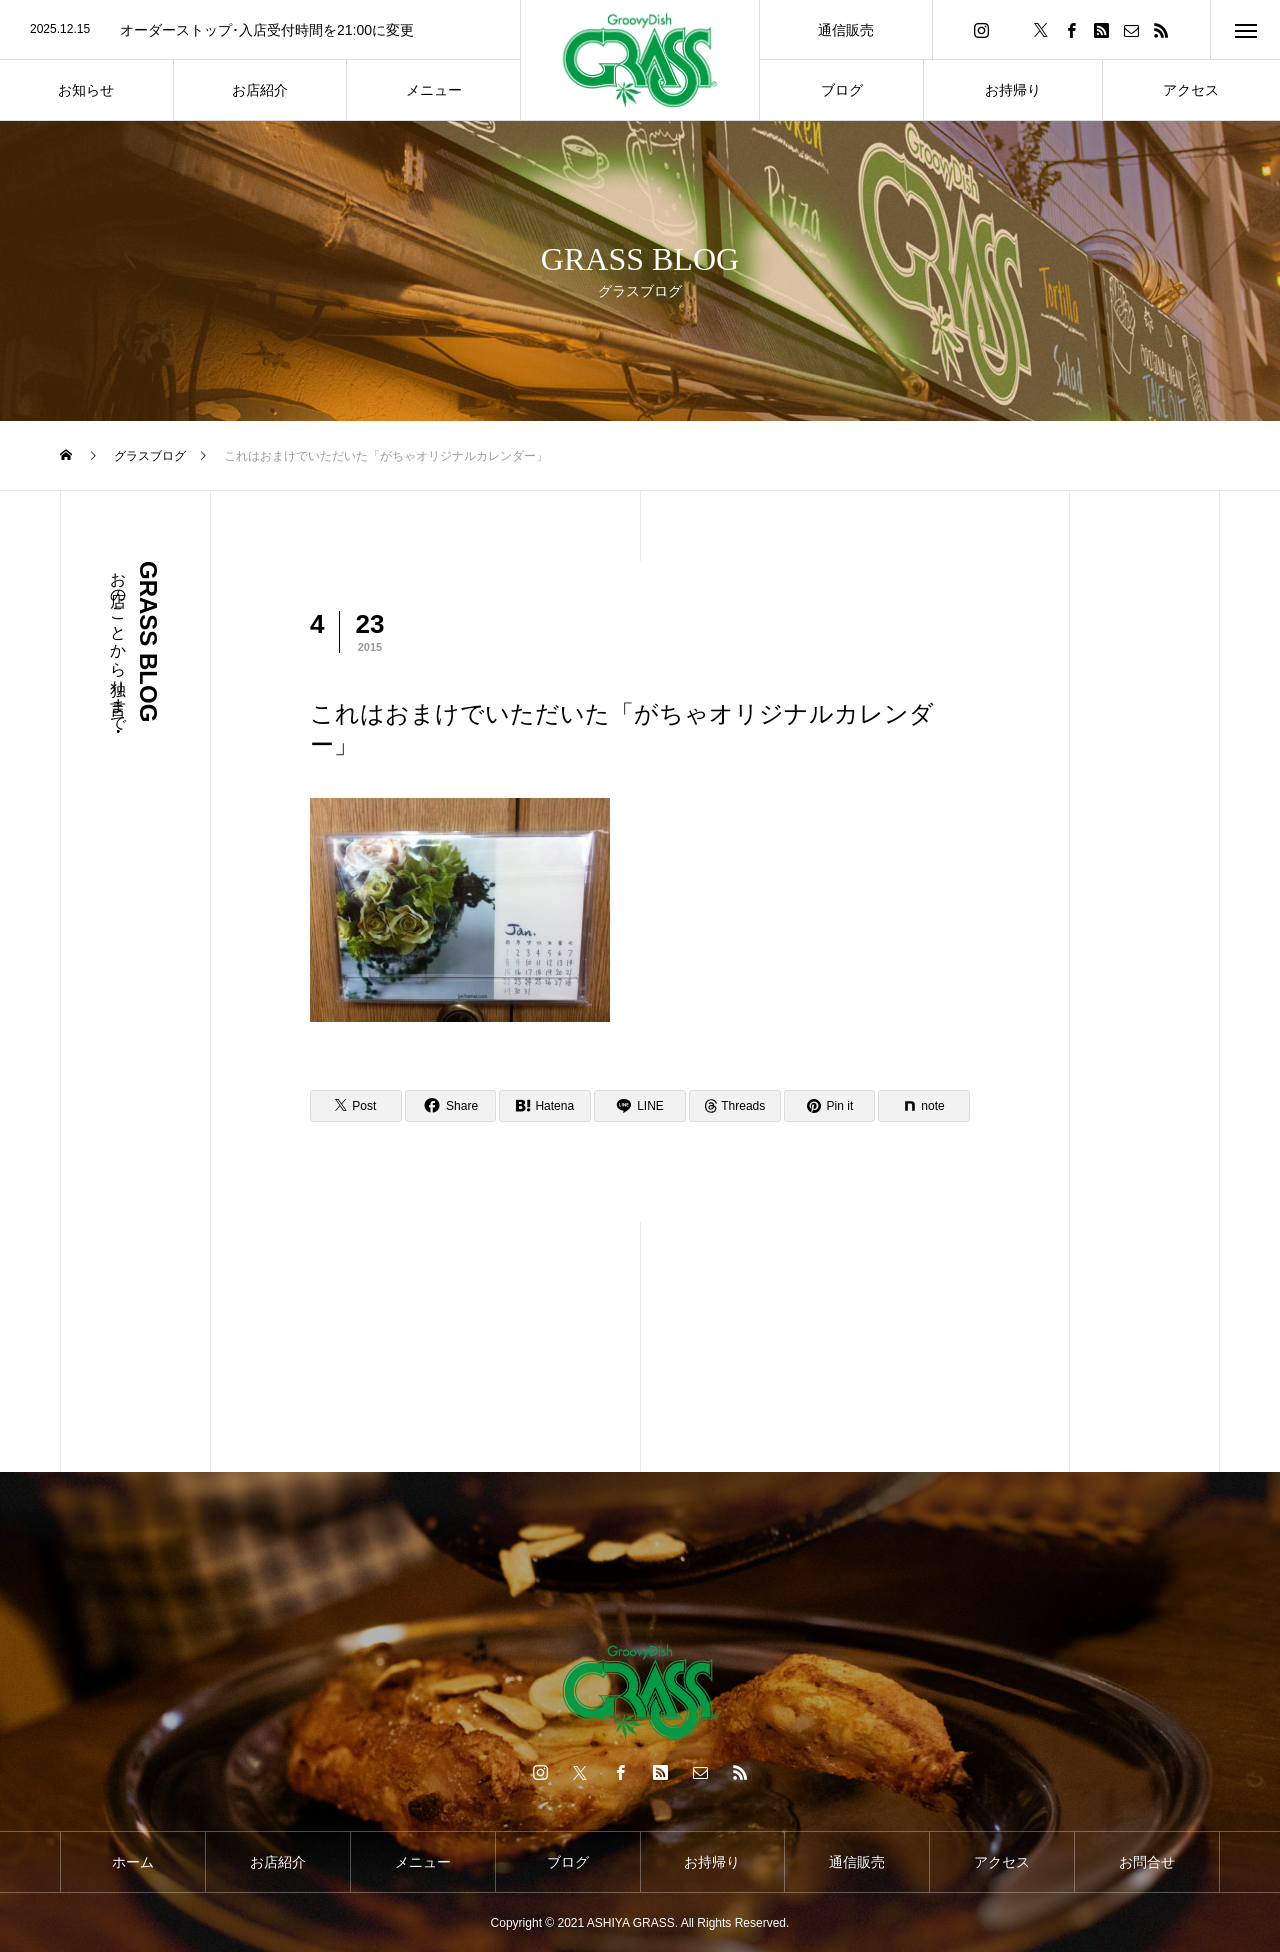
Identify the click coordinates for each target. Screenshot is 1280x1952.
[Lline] (640, 1106)
